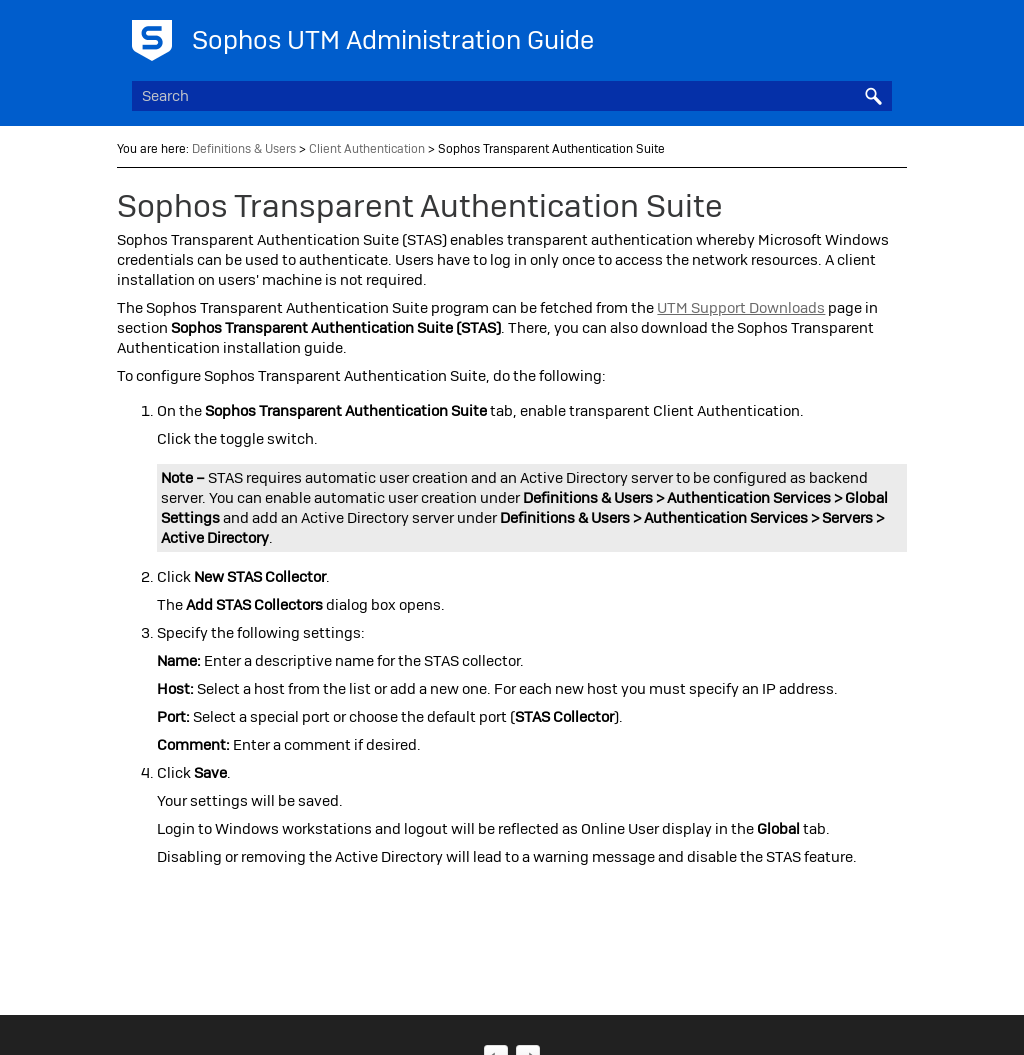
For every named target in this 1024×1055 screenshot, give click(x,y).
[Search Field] (511, 96)
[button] (874, 96)
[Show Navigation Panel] (881, 35)
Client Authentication (367, 149)
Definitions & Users (244, 149)
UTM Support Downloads (741, 308)
